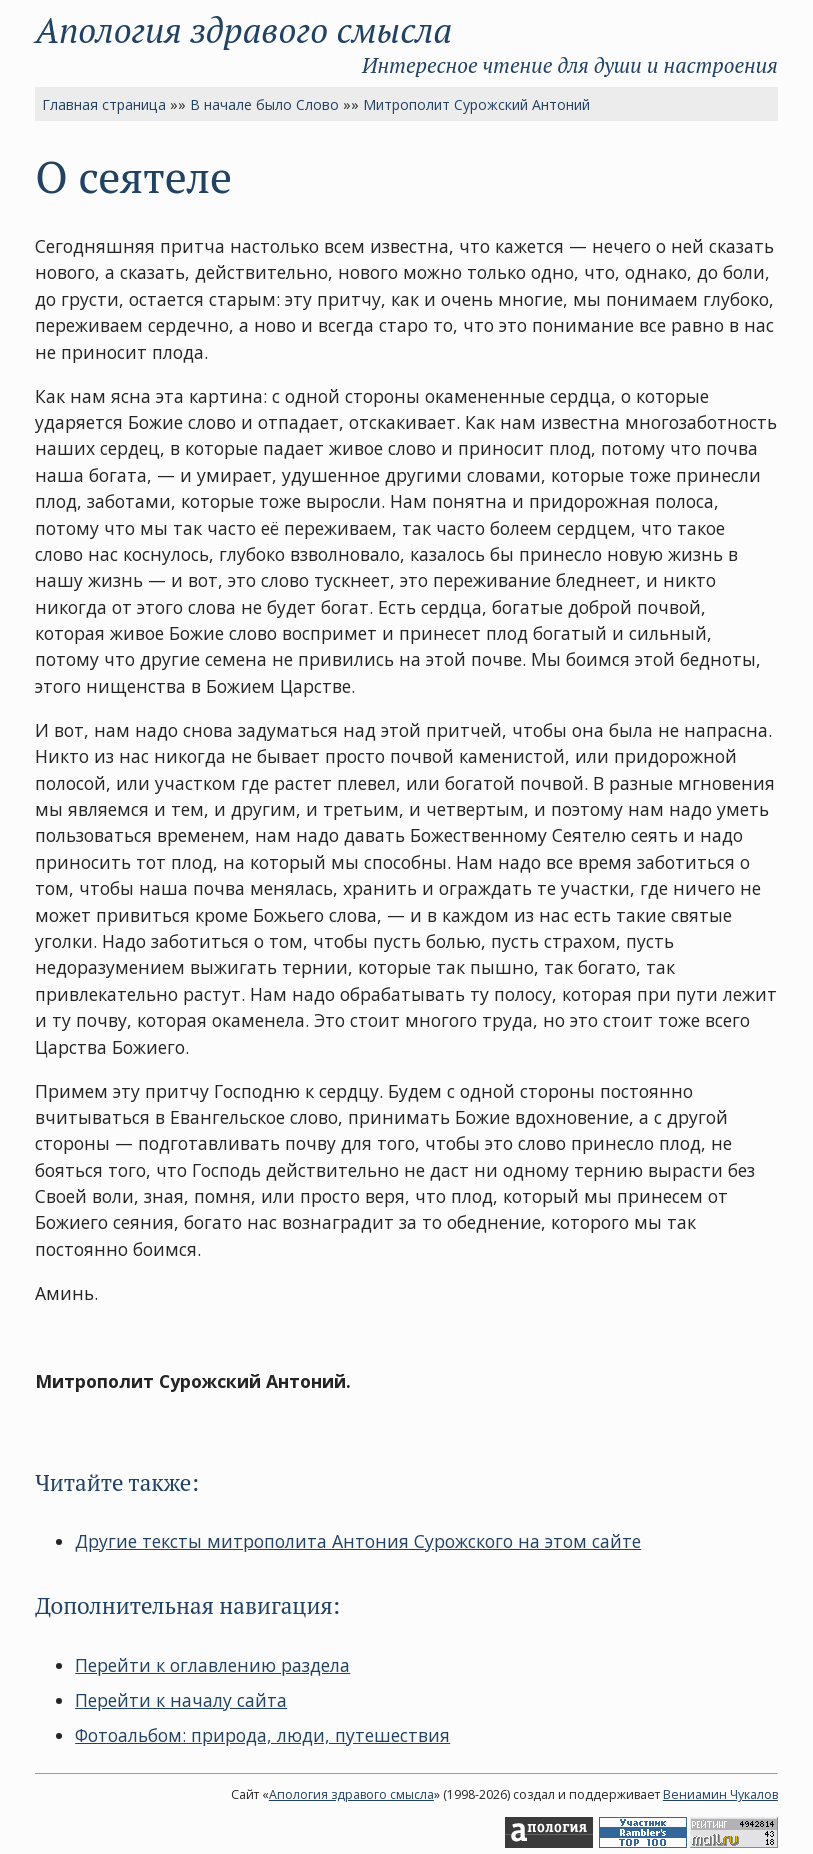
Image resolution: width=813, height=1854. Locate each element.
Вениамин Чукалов (720, 1794)
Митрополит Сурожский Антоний (476, 104)
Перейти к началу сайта (181, 1700)
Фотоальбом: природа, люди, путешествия (262, 1735)
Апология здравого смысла (243, 29)
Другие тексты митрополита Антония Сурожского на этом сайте (358, 1541)
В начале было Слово (264, 104)
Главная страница (104, 104)
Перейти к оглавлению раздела (212, 1665)
